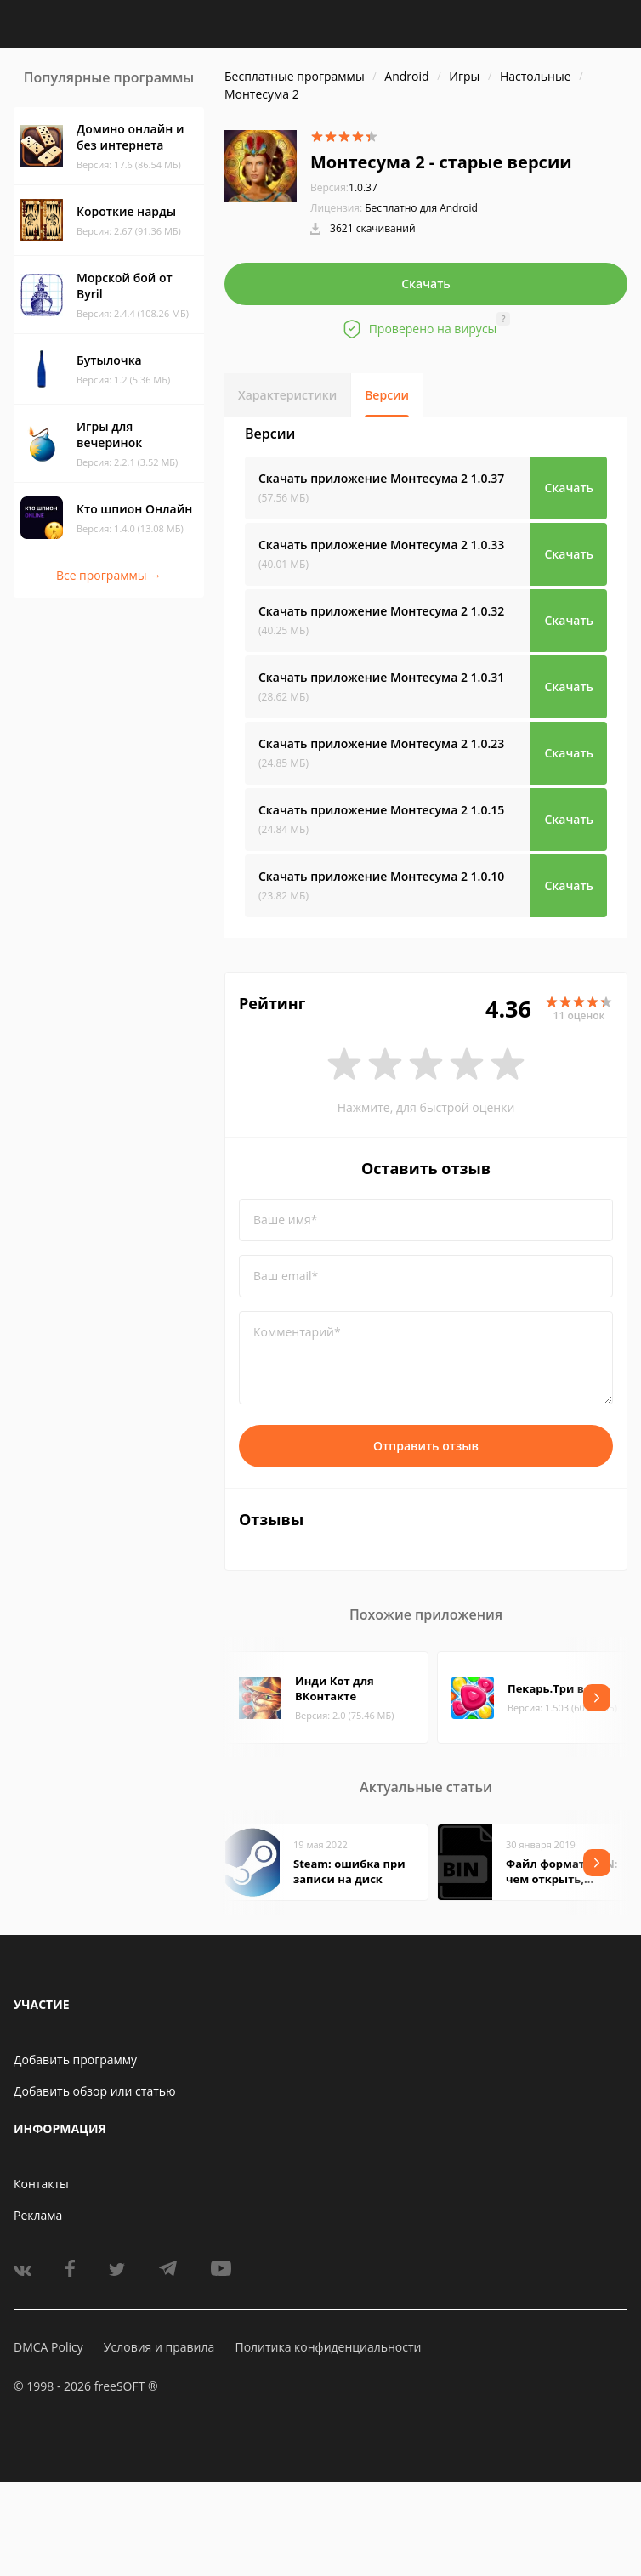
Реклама (38, 2215)
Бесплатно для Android (421, 208)
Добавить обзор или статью (95, 2091)
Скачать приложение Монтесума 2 (381, 478)
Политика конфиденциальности (328, 2347)
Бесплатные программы (294, 76)
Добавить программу (75, 2059)
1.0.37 (343, 187)
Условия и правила (159, 2347)
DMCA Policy (48, 2347)
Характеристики (287, 395)
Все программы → (109, 575)
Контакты (41, 2184)
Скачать (426, 283)
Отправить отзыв (426, 1446)
